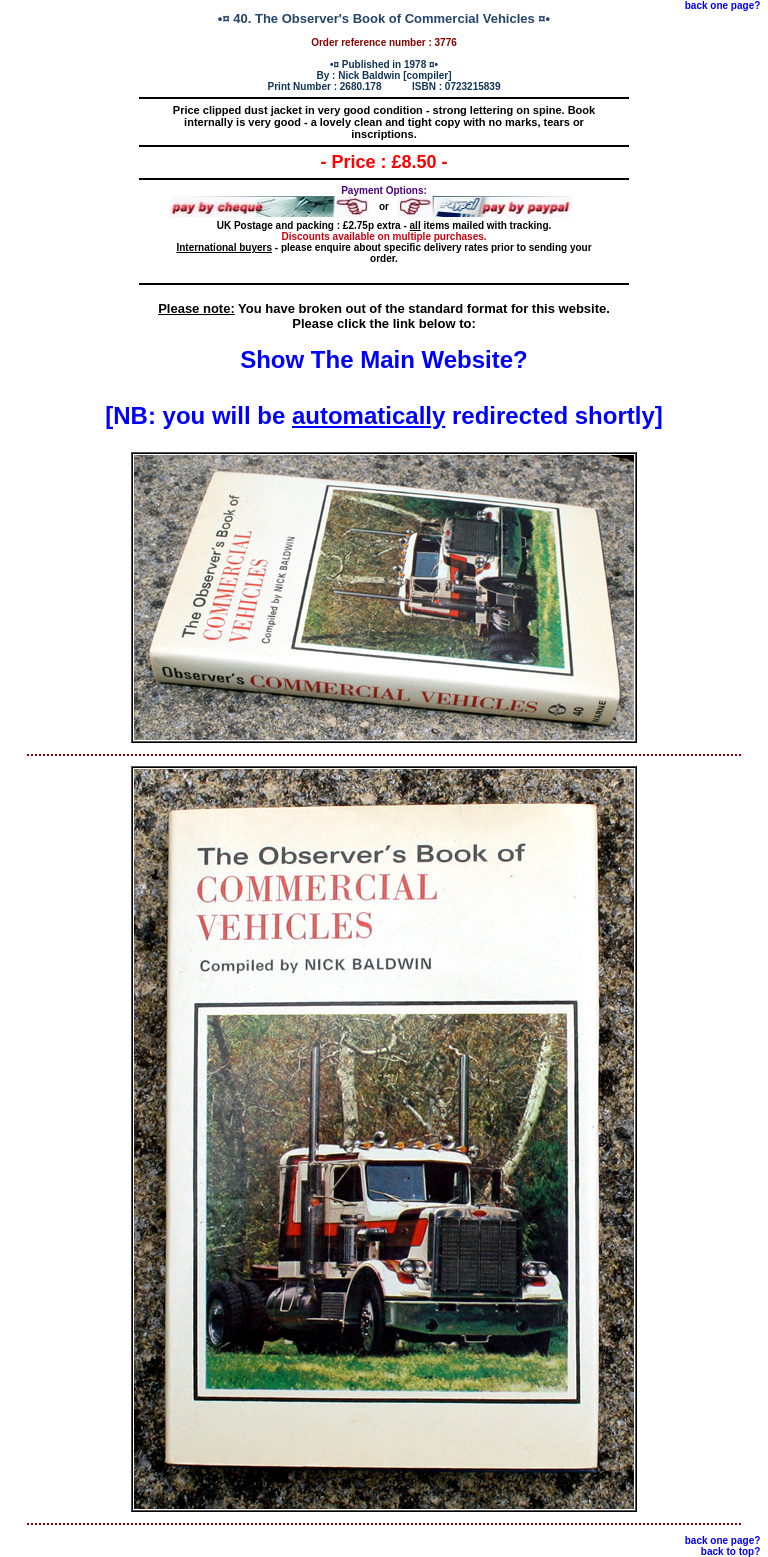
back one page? (723, 5)
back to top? (730, 1551)
